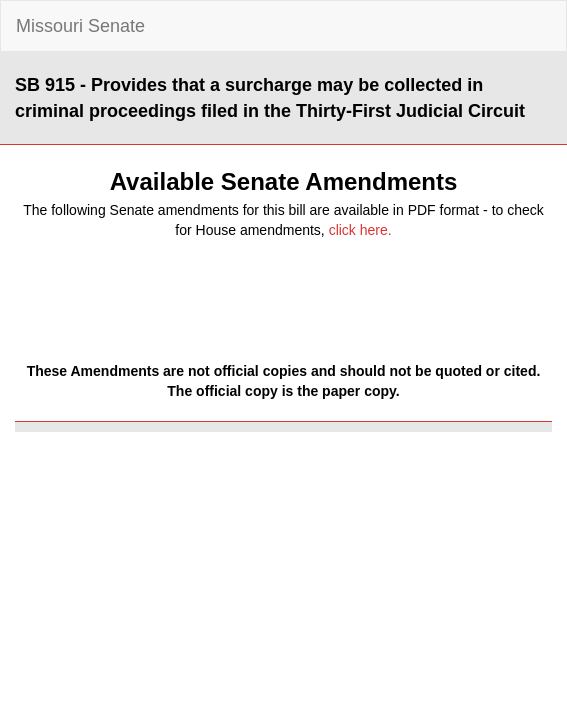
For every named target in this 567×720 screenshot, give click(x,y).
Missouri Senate (80, 26)
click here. (360, 230)
